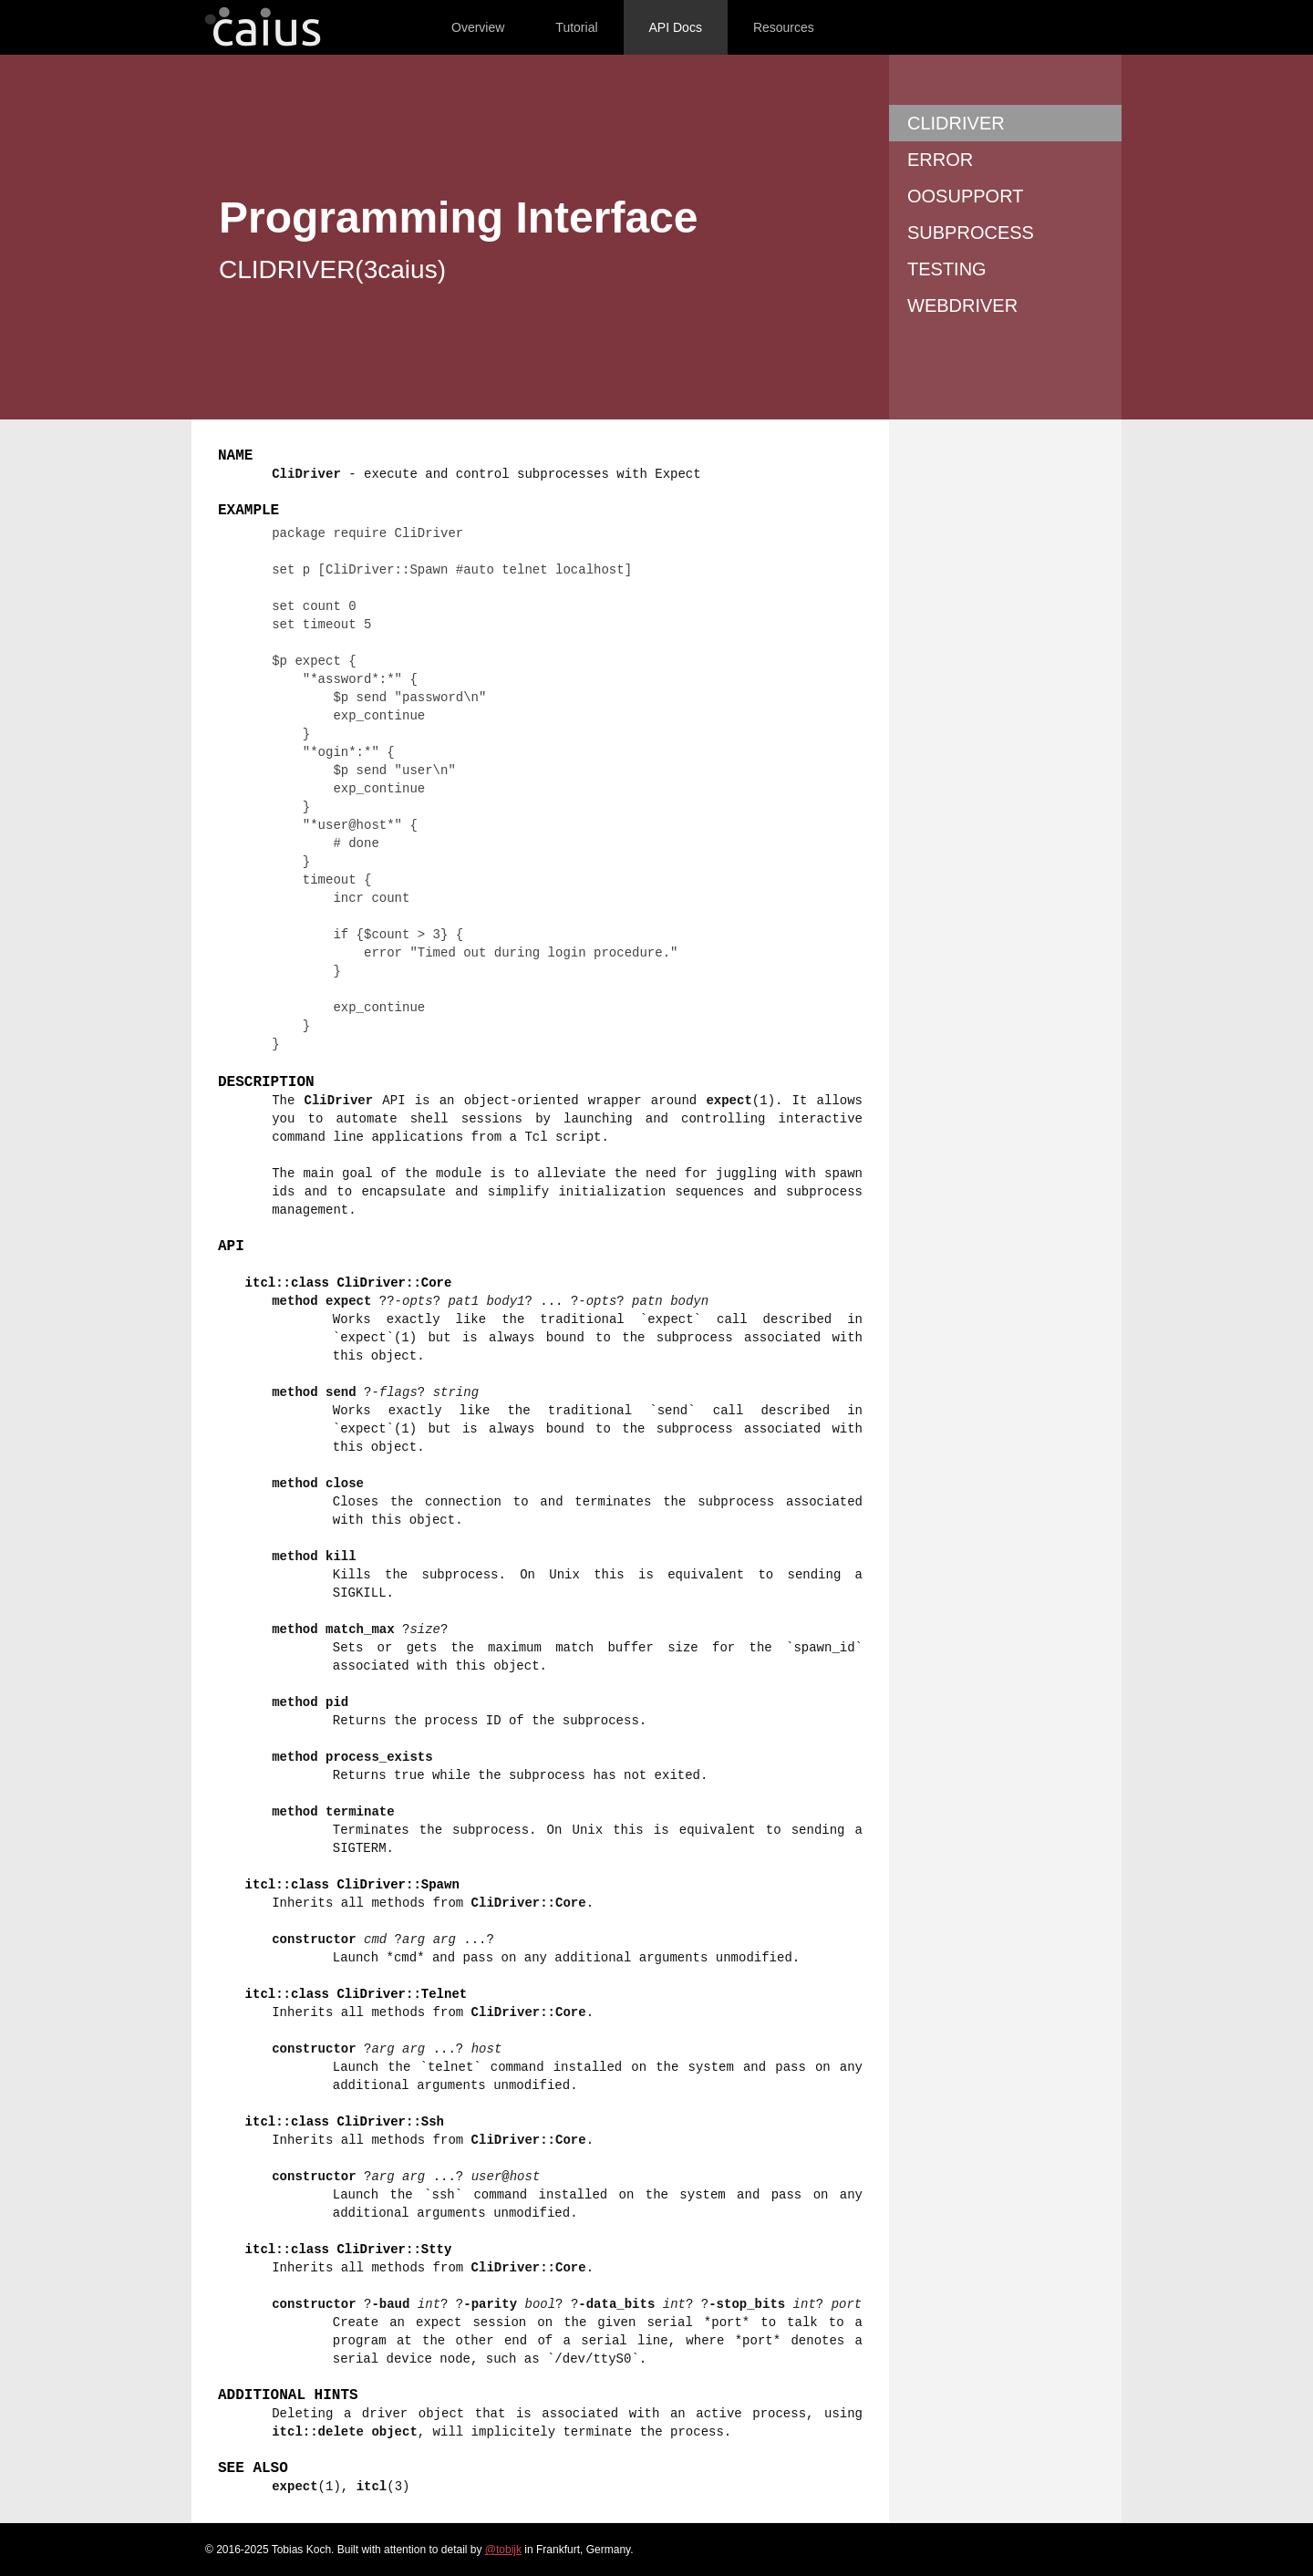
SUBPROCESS (970, 232)
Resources (783, 27)
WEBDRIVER (962, 305)
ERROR (940, 160)
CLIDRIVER (956, 123)
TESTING (947, 269)
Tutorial (576, 27)
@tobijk (503, 2549)
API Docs (675, 27)
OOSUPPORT (965, 196)
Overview (477, 27)
